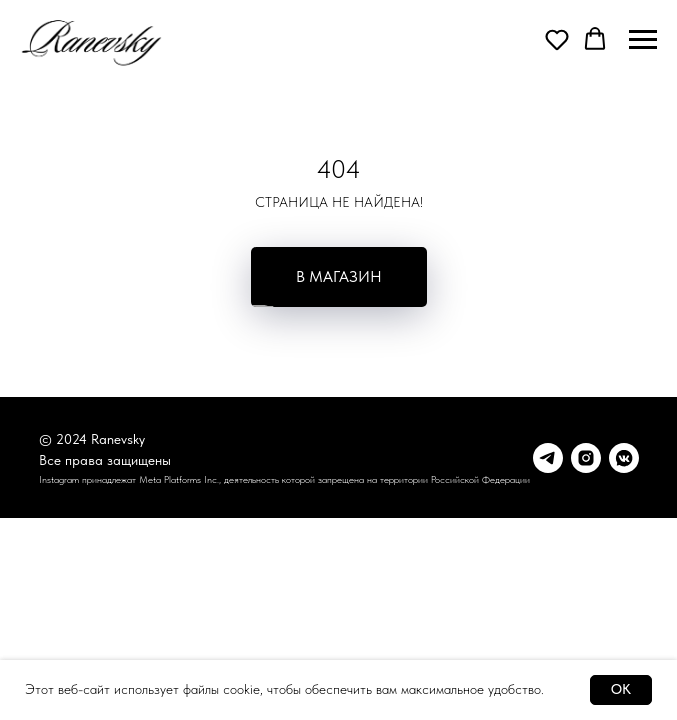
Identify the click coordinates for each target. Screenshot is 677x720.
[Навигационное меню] (643, 40)
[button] (557, 39)
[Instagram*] (586, 458)
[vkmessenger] (624, 458)
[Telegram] (548, 458)
